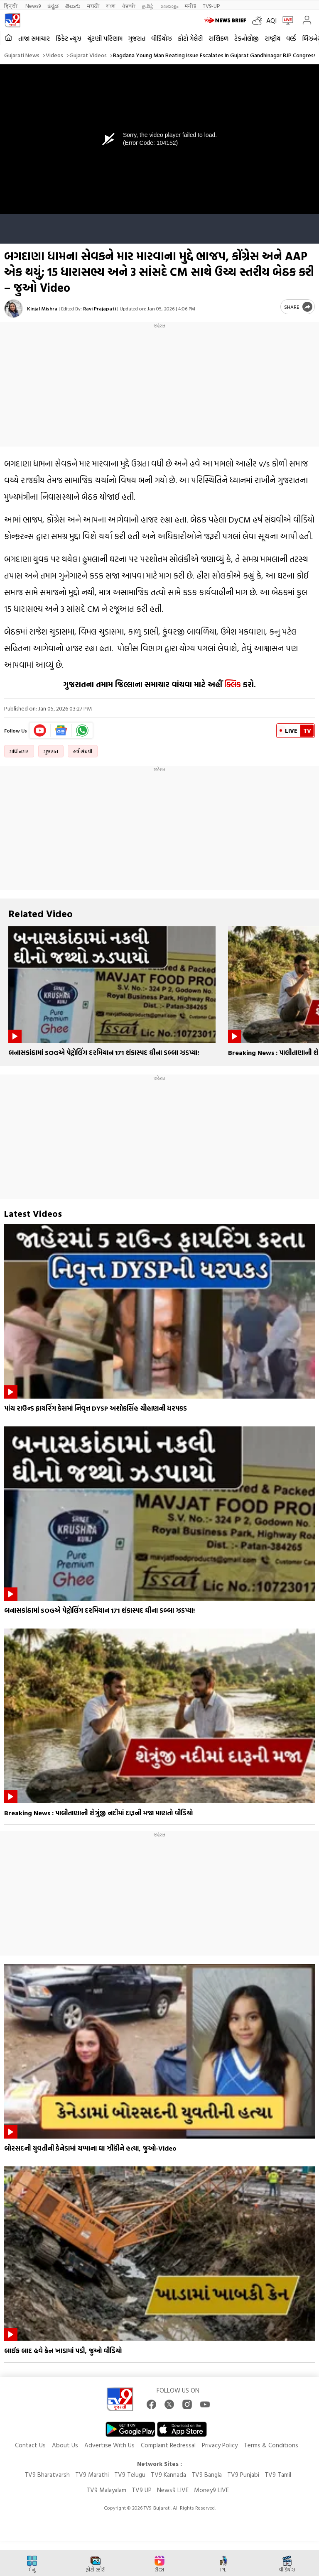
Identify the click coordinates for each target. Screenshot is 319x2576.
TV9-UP (211, 6)
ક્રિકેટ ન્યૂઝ (68, 38)
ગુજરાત (136, 38)
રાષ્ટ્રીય (272, 38)
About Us (65, 2445)
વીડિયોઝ (161, 38)
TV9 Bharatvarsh (47, 2474)
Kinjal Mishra (42, 308)
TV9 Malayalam (106, 2490)
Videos (54, 55)
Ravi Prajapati (99, 308)
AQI (271, 20)
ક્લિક (231, 684)
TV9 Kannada (168, 2474)
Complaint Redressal (168, 2445)
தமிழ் (148, 6)
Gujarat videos (88, 55)
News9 (33, 6)
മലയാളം (169, 6)
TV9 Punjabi (243, 2474)
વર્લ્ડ (291, 38)
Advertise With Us (109, 2445)
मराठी (93, 6)
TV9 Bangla (206, 2474)
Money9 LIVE (211, 2490)
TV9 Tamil (278, 2474)
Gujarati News (21, 55)
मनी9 (190, 6)
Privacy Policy (220, 2445)
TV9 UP (142, 2490)
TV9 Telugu (129, 2474)
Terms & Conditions (271, 2445)
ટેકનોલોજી (246, 38)
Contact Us (30, 2445)
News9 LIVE (173, 2490)
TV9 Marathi (92, 2474)
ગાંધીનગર (19, 751)
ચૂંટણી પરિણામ (105, 38)
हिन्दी (11, 6)
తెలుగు (73, 6)
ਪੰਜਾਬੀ (128, 6)
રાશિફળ (218, 38)
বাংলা (110, 6)
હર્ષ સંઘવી (82, 751)
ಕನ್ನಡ (53, 6)
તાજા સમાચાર (34, 38)
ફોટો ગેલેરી (190, 38)
